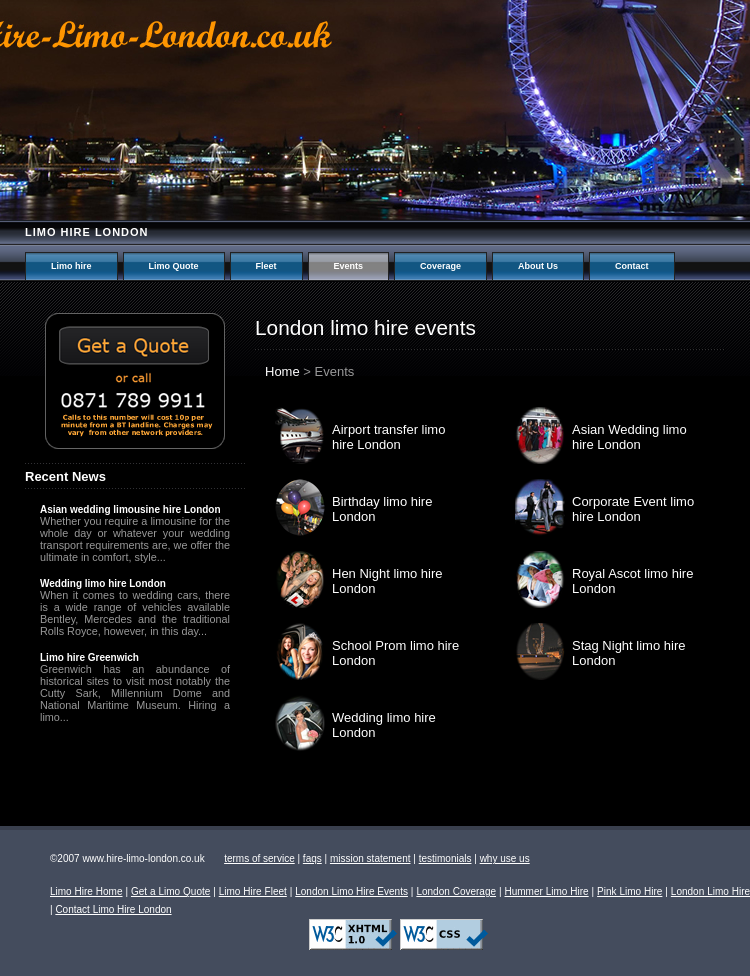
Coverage (440, 266)
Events (349, 266)
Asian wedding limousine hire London (130, 509)
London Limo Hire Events (351, 891)
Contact (632, 266)
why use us (505, 858)
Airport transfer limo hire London (388, 437)
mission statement (370, 858)
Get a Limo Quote (170, 891)
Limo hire (71, 266)
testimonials (445, 858)
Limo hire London (87, 232)
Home (282, 371)
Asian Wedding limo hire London (629, 437)
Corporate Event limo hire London (633, 509)
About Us (538, 266)
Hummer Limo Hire (546, 891)
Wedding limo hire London (103, 583)
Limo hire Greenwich (89, 657)
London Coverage (456, 891)
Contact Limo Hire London (113, 909)
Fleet (266, 266)
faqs (312, 858)
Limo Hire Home (86, 891)
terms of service (259, 858)
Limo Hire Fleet (253, 891)
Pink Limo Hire (629, 891)
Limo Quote (174, 266)
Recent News (65, 476)
